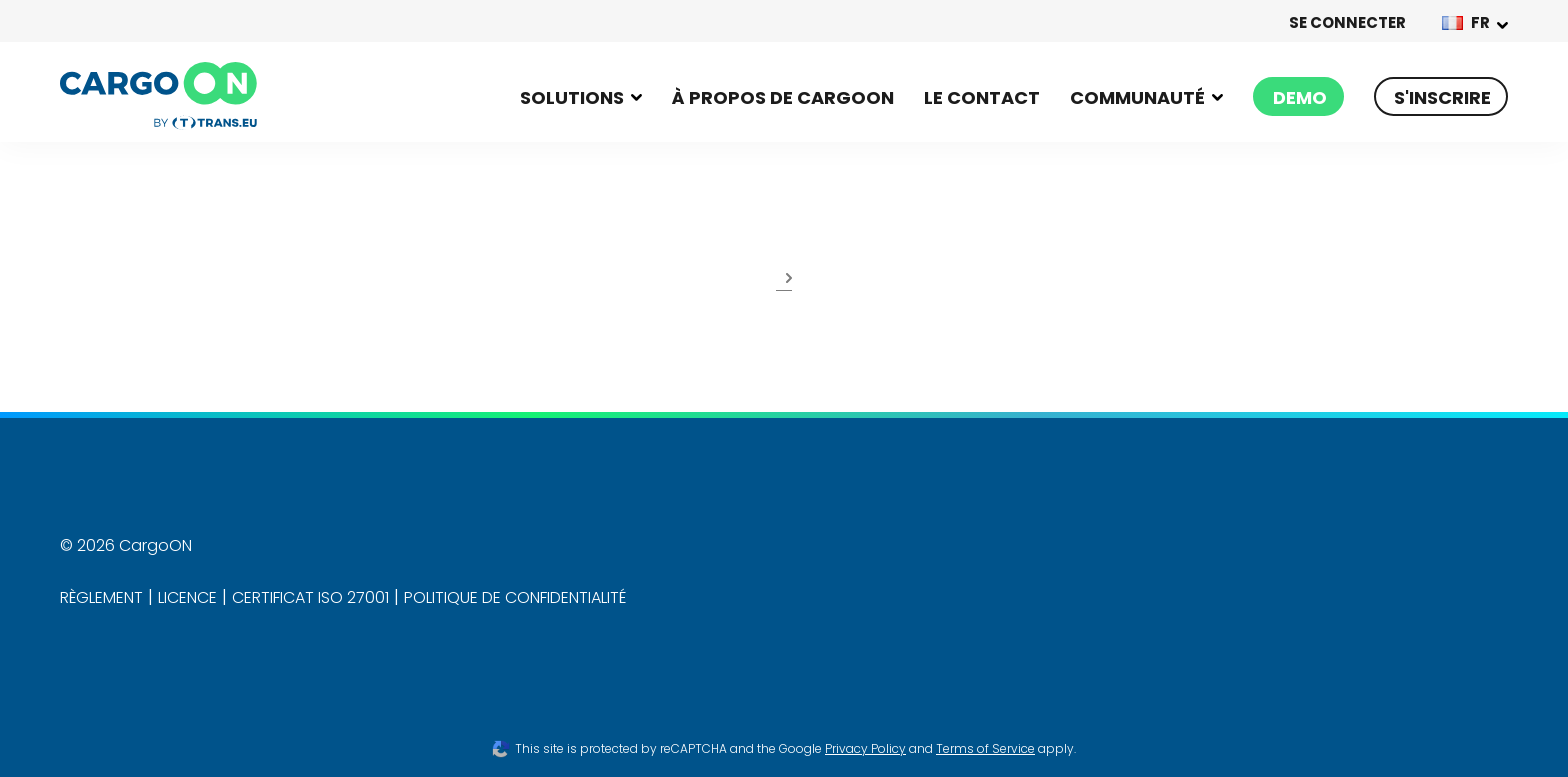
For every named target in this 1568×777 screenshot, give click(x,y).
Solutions (572, 97)
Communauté (1137, 97)
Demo (1300, 97)
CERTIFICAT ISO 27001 (310, 597)
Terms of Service (985, 748)
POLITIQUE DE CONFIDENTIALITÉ (515, 597)
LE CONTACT (982, 97)
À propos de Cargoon (783, 97)
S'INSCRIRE (1442, 97)
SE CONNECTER (1347, 22)
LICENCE (187, 597)
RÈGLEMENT (101, 597)
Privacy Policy (865, 748)
